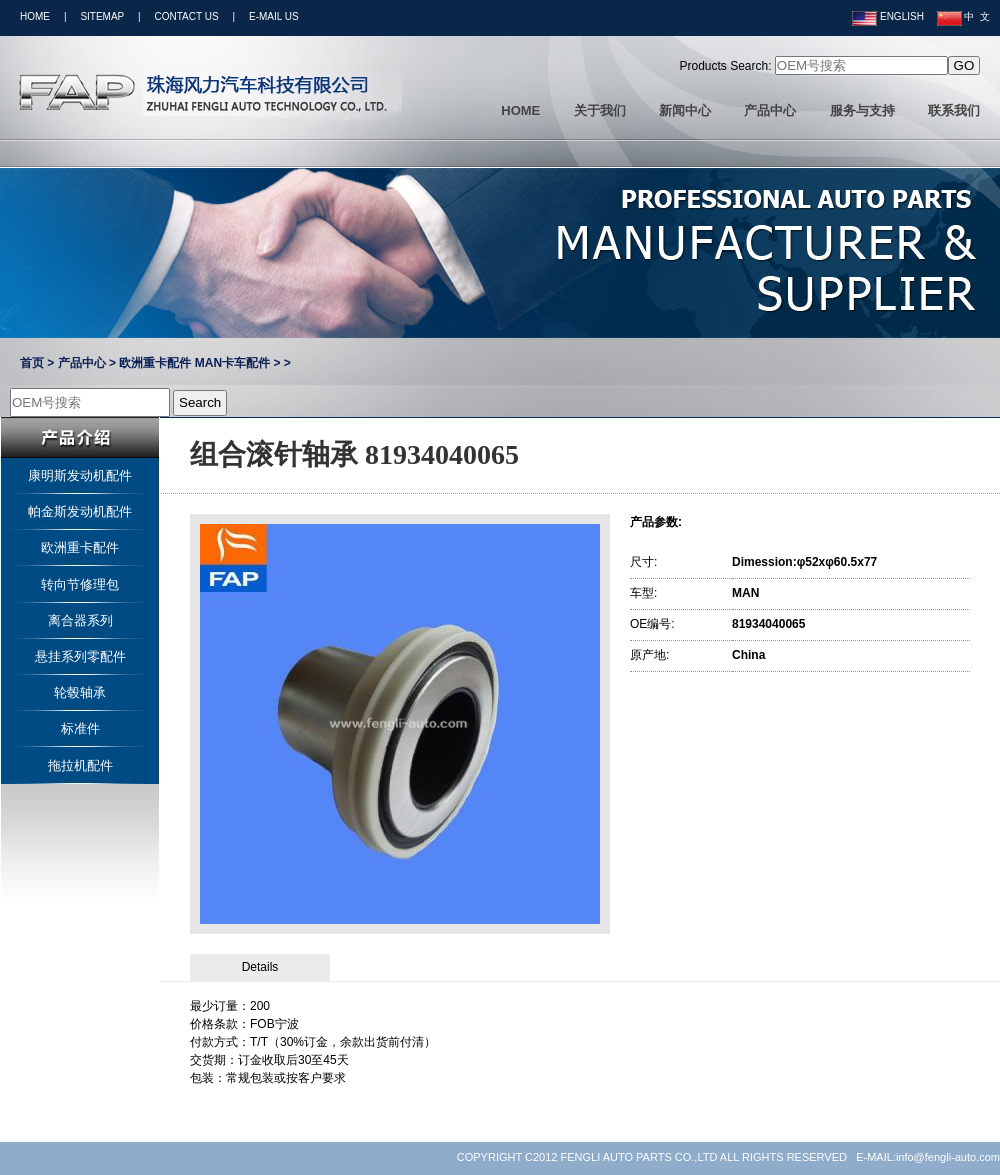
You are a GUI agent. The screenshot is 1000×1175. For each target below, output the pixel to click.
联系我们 (954, 110)
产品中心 (770, 110)
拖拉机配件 (80, 765)
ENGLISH (888, 16)
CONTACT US (187, 16)
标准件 (80, 728)
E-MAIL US (274, 16)
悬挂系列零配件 (80, 656)
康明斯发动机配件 (80, 475)
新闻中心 (685, 110)
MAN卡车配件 (232, 363)
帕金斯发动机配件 (80, 511)
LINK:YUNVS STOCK (404, 1157)
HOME (35, 16)
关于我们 (600, 110)
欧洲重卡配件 (155, 363)
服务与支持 (862, 110)
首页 (32, 363)
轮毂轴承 (80, 692)
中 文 (963, 16)
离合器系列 (80, 620)
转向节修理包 (80, 584)
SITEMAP (102, 16)
